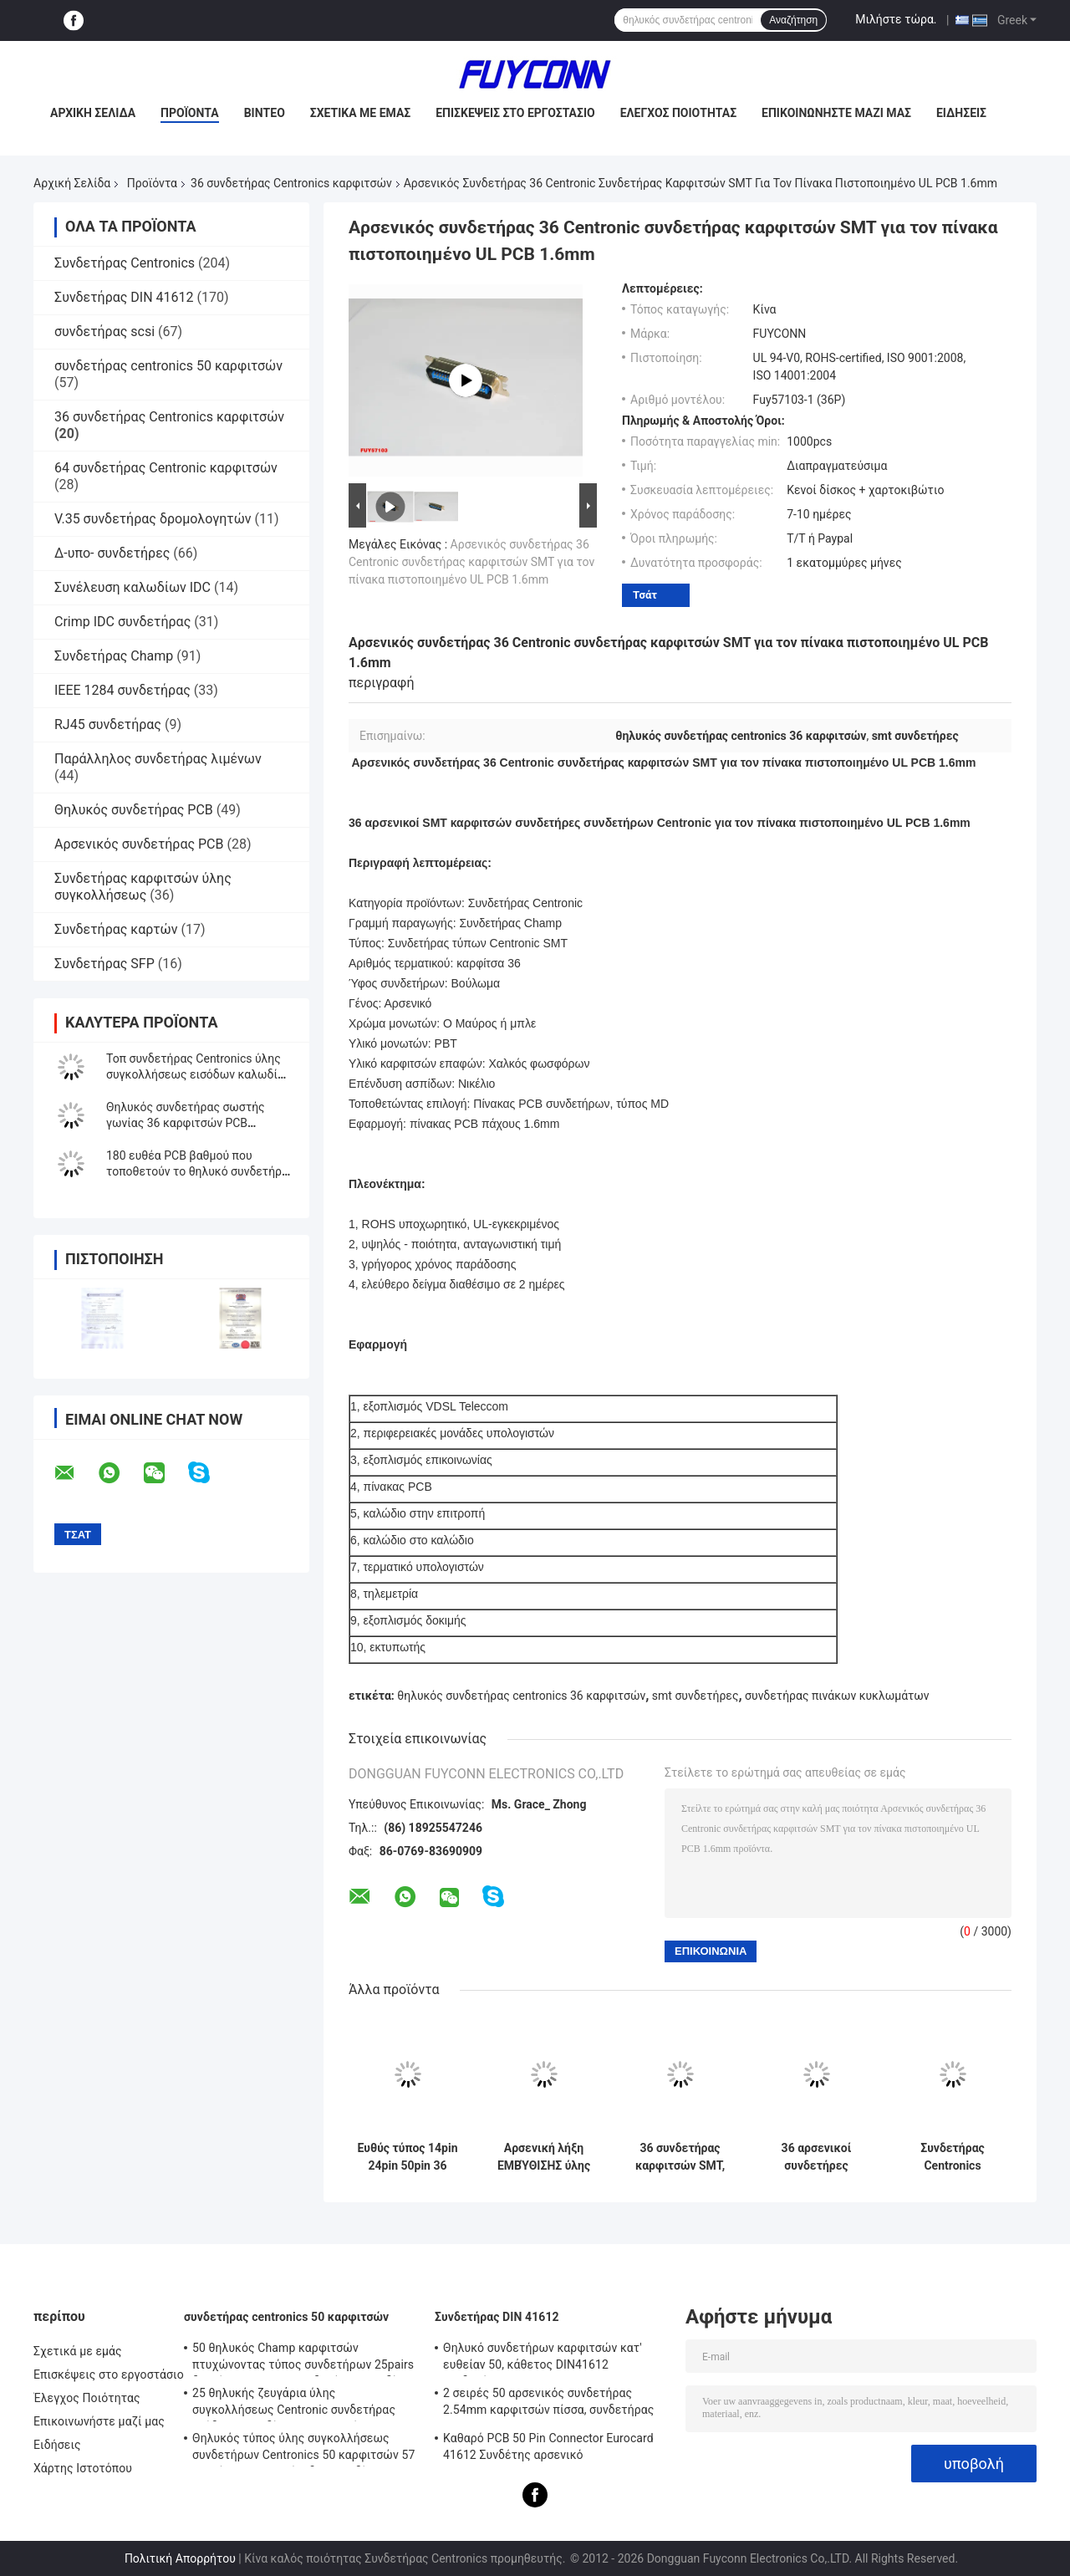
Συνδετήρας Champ (113, 656)
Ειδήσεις (961, 113)
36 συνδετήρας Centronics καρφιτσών (291, 183)
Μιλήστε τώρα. (895, 19)
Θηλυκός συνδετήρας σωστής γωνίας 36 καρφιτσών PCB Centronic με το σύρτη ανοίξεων (191, 1122)
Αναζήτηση (793, 20)
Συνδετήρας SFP (104, 964)
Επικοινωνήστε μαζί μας (836, 113)
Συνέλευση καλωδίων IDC (132, 587)
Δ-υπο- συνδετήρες (112, 553)
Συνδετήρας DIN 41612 (124, 297)
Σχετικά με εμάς (360, 113)
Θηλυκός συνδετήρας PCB (133, 810)
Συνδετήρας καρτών (115, 929)
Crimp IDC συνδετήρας (122, 622)
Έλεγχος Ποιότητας (678, 113)
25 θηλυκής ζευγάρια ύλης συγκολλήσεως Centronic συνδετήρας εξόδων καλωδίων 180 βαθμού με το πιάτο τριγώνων (293, 2403)
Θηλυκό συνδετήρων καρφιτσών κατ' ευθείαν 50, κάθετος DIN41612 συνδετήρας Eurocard (542, 2358)
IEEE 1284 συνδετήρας (122, 690)
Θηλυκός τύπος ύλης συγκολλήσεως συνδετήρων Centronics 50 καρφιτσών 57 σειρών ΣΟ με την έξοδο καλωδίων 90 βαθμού (303, 2448)
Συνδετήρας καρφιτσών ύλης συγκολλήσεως (143, 886)
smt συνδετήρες (695, 1695)
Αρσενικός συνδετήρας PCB (139, 844)
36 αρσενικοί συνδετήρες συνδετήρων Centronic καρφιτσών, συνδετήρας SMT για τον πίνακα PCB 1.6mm (816, 2157)
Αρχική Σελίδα (71, 183)
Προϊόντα (189, 113)
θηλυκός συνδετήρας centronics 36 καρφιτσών (521, 1695)
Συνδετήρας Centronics (124, 263)
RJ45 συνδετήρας (107, 724)
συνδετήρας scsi (104, 331)
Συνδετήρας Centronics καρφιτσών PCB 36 (953, 2157)
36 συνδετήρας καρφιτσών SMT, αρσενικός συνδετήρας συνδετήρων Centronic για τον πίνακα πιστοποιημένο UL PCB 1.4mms (679, 2157)
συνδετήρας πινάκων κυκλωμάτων (837, 1695)
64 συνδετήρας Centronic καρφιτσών (166, 468)
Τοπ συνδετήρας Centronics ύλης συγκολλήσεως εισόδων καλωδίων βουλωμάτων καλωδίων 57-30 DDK (199, 1074)
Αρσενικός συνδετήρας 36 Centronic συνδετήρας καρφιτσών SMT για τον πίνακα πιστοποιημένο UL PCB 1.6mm (471, 562)
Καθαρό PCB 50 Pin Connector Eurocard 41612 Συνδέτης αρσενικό (548, 2446)
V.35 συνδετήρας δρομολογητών (153, 519)
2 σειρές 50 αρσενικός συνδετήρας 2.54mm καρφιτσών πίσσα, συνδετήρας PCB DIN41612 (549, 2403)
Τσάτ (645, 595)
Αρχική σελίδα (92, 113)
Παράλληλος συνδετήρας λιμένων (158, 759)
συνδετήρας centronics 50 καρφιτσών (168, 366)
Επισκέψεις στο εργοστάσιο (515, 113)
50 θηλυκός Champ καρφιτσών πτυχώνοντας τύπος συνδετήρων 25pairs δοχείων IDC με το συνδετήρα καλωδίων (303, 2358)
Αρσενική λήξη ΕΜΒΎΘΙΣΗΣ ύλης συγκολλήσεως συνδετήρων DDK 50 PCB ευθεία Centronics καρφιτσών (543, 2157)
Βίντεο (264, 113)
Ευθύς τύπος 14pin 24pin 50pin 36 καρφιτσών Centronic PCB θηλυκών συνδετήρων (408, 2157)
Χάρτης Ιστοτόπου (82, 2468)
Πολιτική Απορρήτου (180, 2558)
